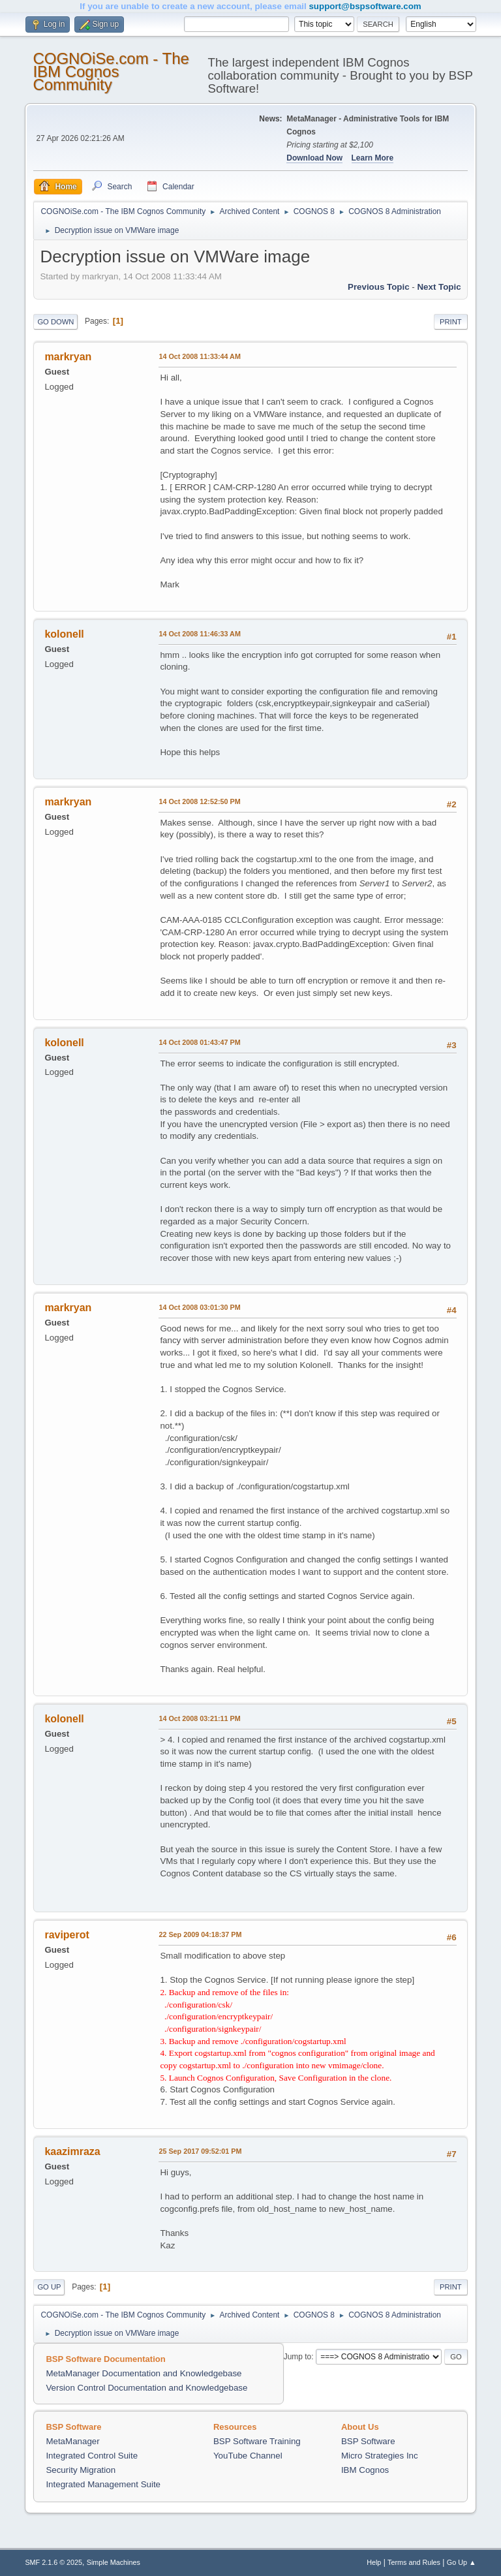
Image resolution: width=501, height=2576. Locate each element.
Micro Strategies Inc (379, 2455)
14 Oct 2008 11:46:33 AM (199, 634)
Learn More (373, 158)
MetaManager (72, 2441)
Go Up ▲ (461, 2562)
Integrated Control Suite (92, 2455)
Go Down (55, 322)
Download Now (314, 158)
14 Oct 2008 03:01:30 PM (199, 1307)
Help (374, 2562)
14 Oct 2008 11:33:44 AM (199, 356)
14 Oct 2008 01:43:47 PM (199, 1042)
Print (451, 322)
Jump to (298, 2356)
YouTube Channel (247, 2455)
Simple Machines (113, 2562)
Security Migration (80, 2470)
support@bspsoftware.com (365, 6)
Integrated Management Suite (103, 2484)
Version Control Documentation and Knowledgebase (146, 2388)
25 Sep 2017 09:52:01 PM (200, 2151)
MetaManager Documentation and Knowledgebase (143, 2373)
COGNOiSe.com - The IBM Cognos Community (111, 71)
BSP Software (368, 2441)
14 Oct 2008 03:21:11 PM (199, 1718)
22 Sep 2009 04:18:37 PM (200, 1934)
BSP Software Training (257, 2441)
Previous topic (379, 287)
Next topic (439, 287)
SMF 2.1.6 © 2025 (53, 2562)
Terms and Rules (413, 2562)
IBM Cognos (365, 2470)
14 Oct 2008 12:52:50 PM (199, 801)
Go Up (49, 2287)
